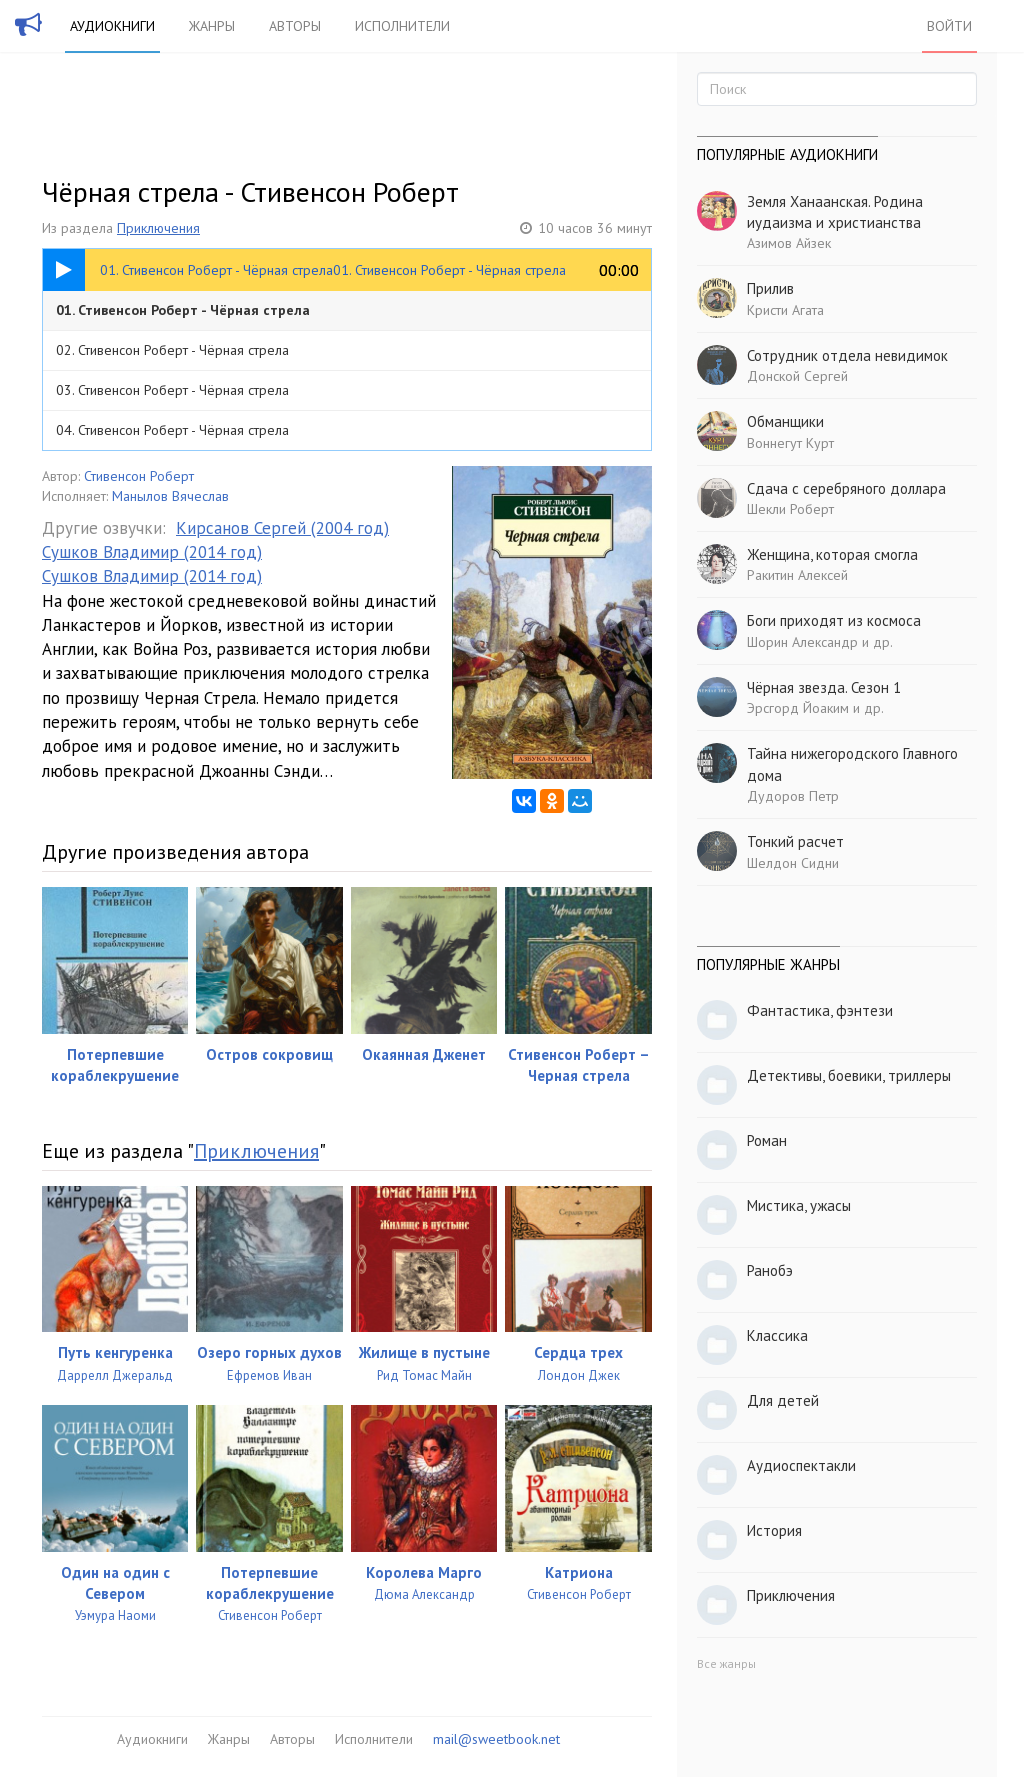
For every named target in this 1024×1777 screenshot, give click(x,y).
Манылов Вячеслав (170, 496)
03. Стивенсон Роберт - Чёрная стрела (172, 390)
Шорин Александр (802, 642)
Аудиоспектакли (801, 1465)
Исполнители (402, 26)
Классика (777, 1335)
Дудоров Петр (793, 796)
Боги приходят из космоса (834, 620)
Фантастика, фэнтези (820, 1010)
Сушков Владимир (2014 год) (152, 552)
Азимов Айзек (789, 243)
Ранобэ (770, 1270)
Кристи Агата (785, 310)
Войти (949, 26)
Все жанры (726, 1663)
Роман (767, 1140)
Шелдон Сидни (793, 863)
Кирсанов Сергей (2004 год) (282, 528)
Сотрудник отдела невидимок (847, 355)
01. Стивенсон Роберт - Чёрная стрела (183, 310)
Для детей (783, 1400)
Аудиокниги (112, 26)
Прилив (770, 288)
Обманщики (785, 421)
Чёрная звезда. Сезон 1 (824, 687)
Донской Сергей (797, 376)
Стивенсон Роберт (139, 476)
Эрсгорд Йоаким (798, 708)
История (774, 1530)
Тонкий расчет (795, 841)
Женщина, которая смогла (832, 554)
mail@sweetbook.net (496, 1739)
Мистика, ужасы (799, 1205)
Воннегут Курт (790, 443)
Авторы (295, 26)
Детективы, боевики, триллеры (849, 1075)
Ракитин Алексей (797, 575)
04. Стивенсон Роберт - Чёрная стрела (172, 430)
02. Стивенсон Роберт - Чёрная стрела (172, 350)
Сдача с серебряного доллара (846, 488)
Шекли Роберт (790, 509)
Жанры (212, 26)
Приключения (158, 228)
